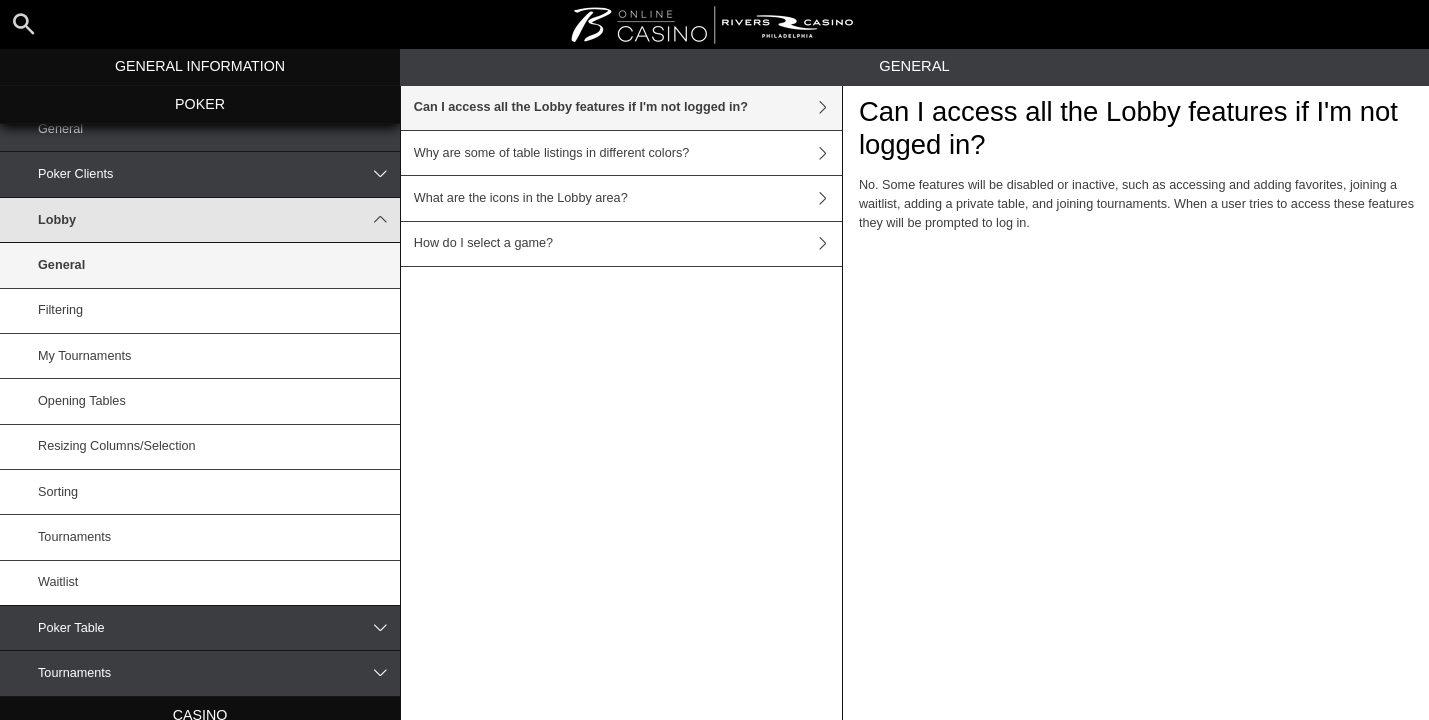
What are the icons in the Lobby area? (628, 198)
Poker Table (219, 628)
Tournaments (74, 537)
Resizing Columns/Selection (117, 446)
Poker (200, 104)
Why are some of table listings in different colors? (628, 153)
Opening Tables (82, 401)
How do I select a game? (628, 244)
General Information (200, 66)
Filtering (60, 310)
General (60, 129)
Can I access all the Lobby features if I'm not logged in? (628, 108)
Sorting (58, 492)
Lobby (219, 220)
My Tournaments (84, 356)
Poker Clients (219, 174)
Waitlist (58, 582)
